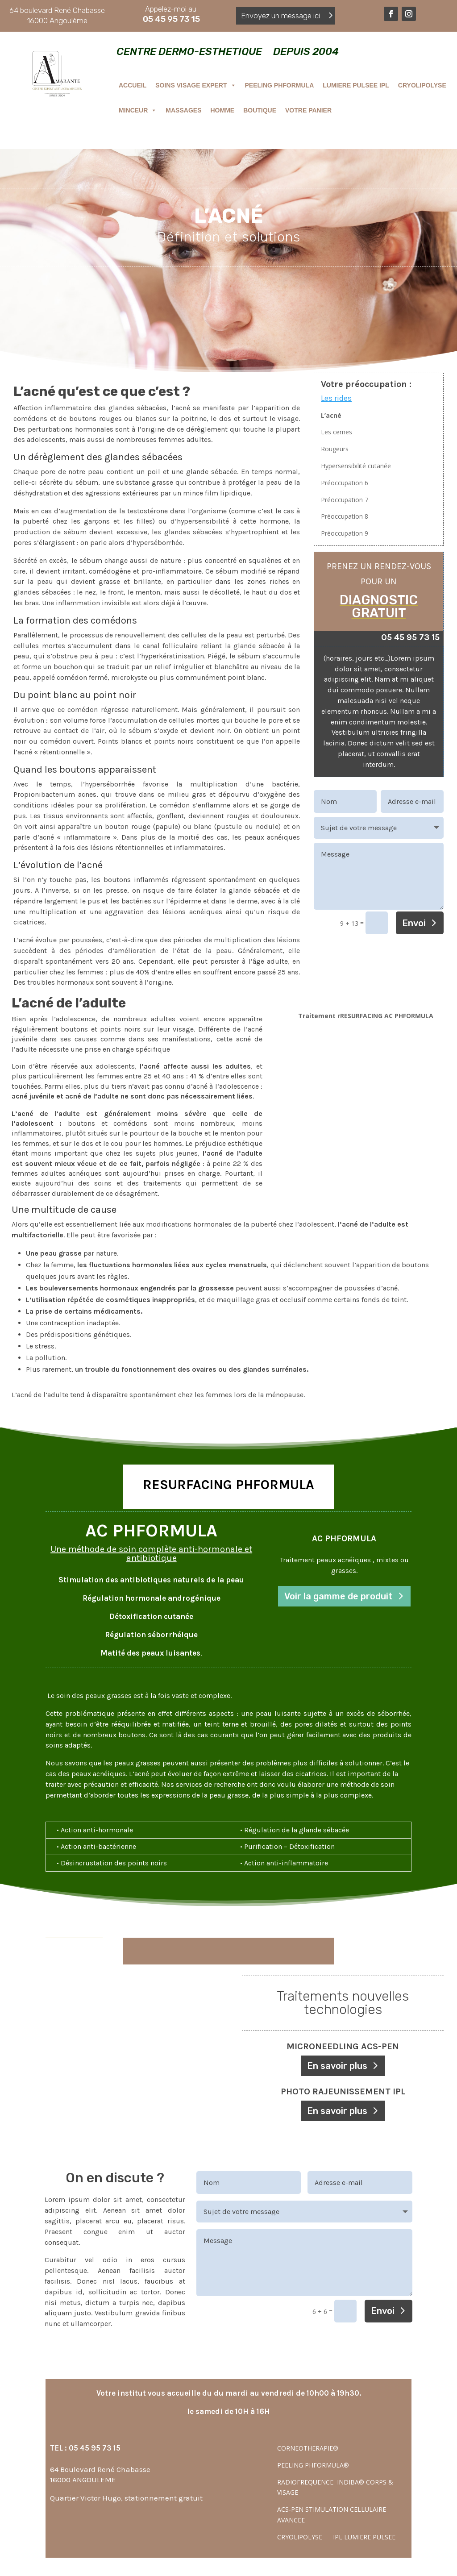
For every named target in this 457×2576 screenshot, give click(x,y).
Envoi (414, 923)
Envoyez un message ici (280, 15)
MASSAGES (183, 110)
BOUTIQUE (259, 110)
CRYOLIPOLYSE (422, 85)
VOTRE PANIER (308, 110)
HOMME (222, 110)
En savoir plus (337, 2065)
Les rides (336, 398)
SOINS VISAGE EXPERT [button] (195, 85)
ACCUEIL (132, 85)
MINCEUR (138, 110)
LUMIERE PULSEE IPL (356, 85)
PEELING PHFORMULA (279, 85)
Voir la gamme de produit (338, 1596)
